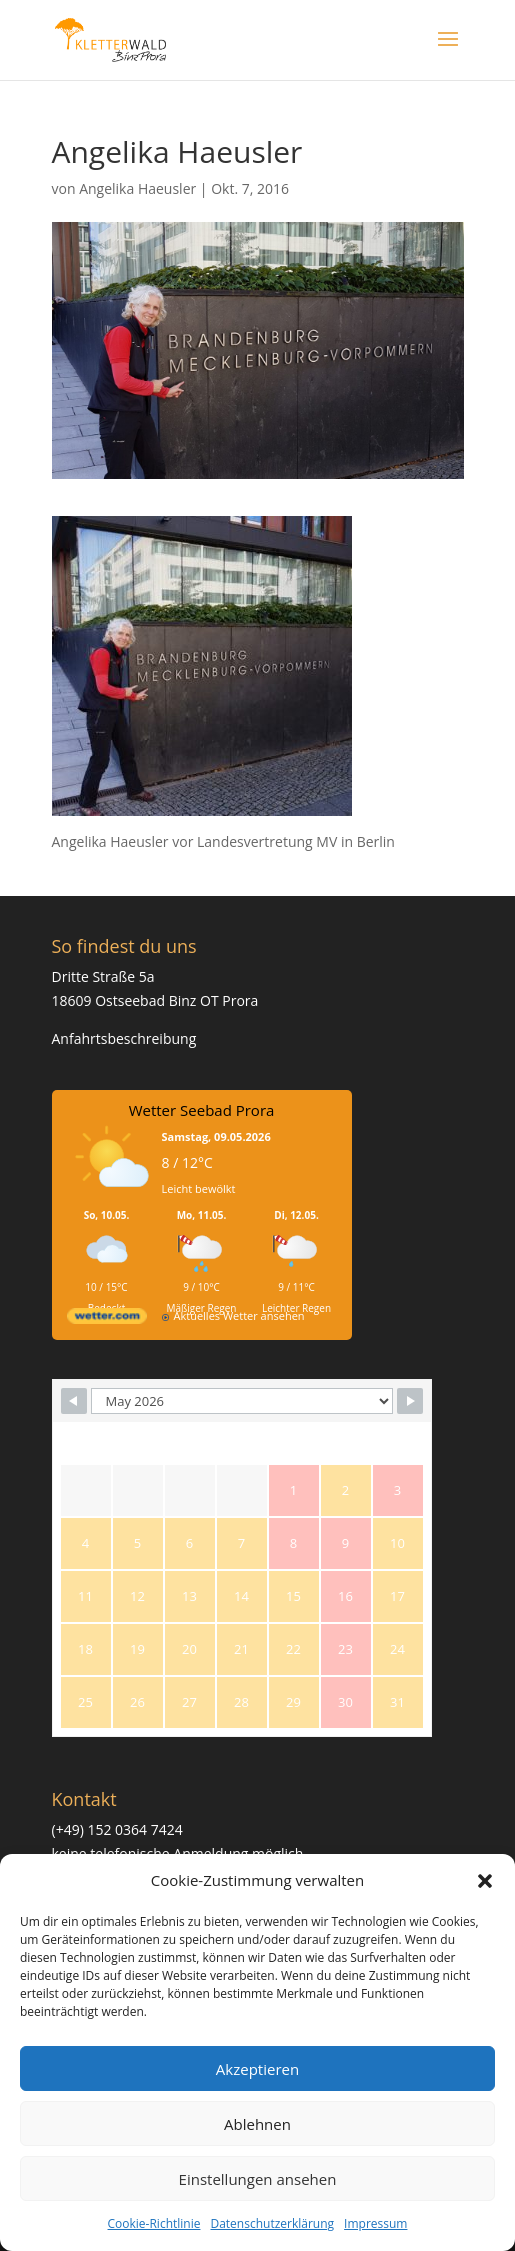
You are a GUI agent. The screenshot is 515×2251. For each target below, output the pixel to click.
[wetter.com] (107, 1319)
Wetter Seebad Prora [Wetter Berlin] (202, 1110)
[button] (485, 1881)
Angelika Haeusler (137, 188)
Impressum (375, 2223)
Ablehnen (257, 2124)
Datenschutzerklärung (272, 2223)
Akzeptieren (257, 2069)
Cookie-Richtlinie (154, 2223)
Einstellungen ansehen (258, 2179)
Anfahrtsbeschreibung (124, 1038)
